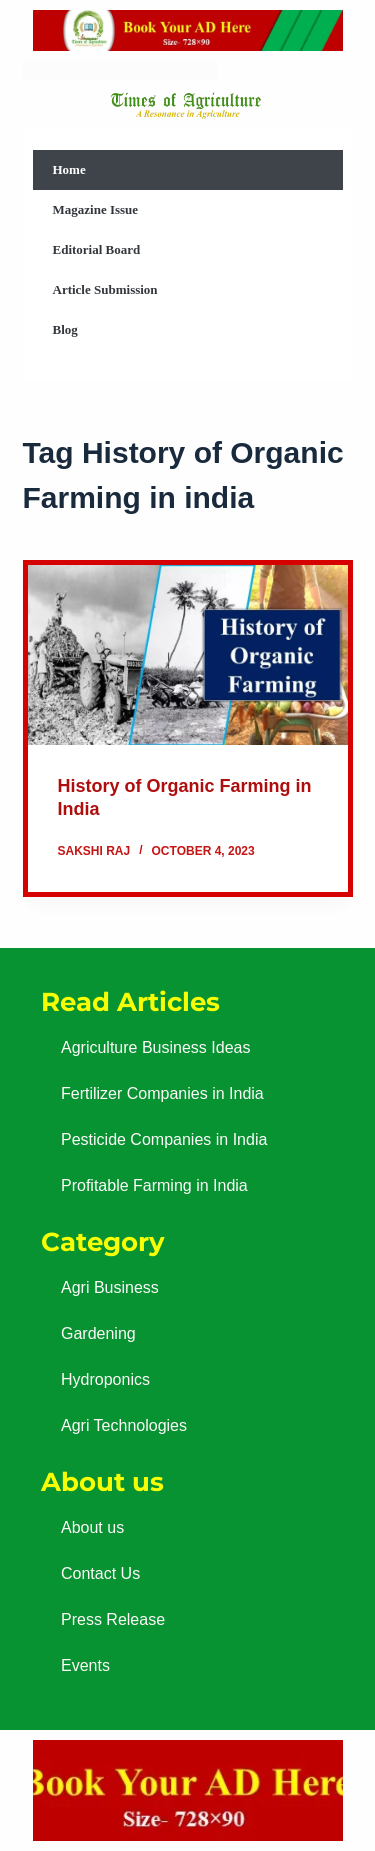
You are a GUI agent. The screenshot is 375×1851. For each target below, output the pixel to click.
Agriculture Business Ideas (155, 1047)
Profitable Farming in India (154, 1185)
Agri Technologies (124, 1425)
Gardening (98, 1333)
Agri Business (110, 1287)
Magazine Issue (96, 209)
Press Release (113, 1619)
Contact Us (100, 1573)
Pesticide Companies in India (164, 1139)
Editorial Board (97, 249)
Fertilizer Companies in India (162, 1093)
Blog (65, 329)
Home (69, 169)
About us (92, 1527)
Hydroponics (105, 1379)
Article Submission (105, 289)
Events (85, 1665)
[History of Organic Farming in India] (188, 655)
